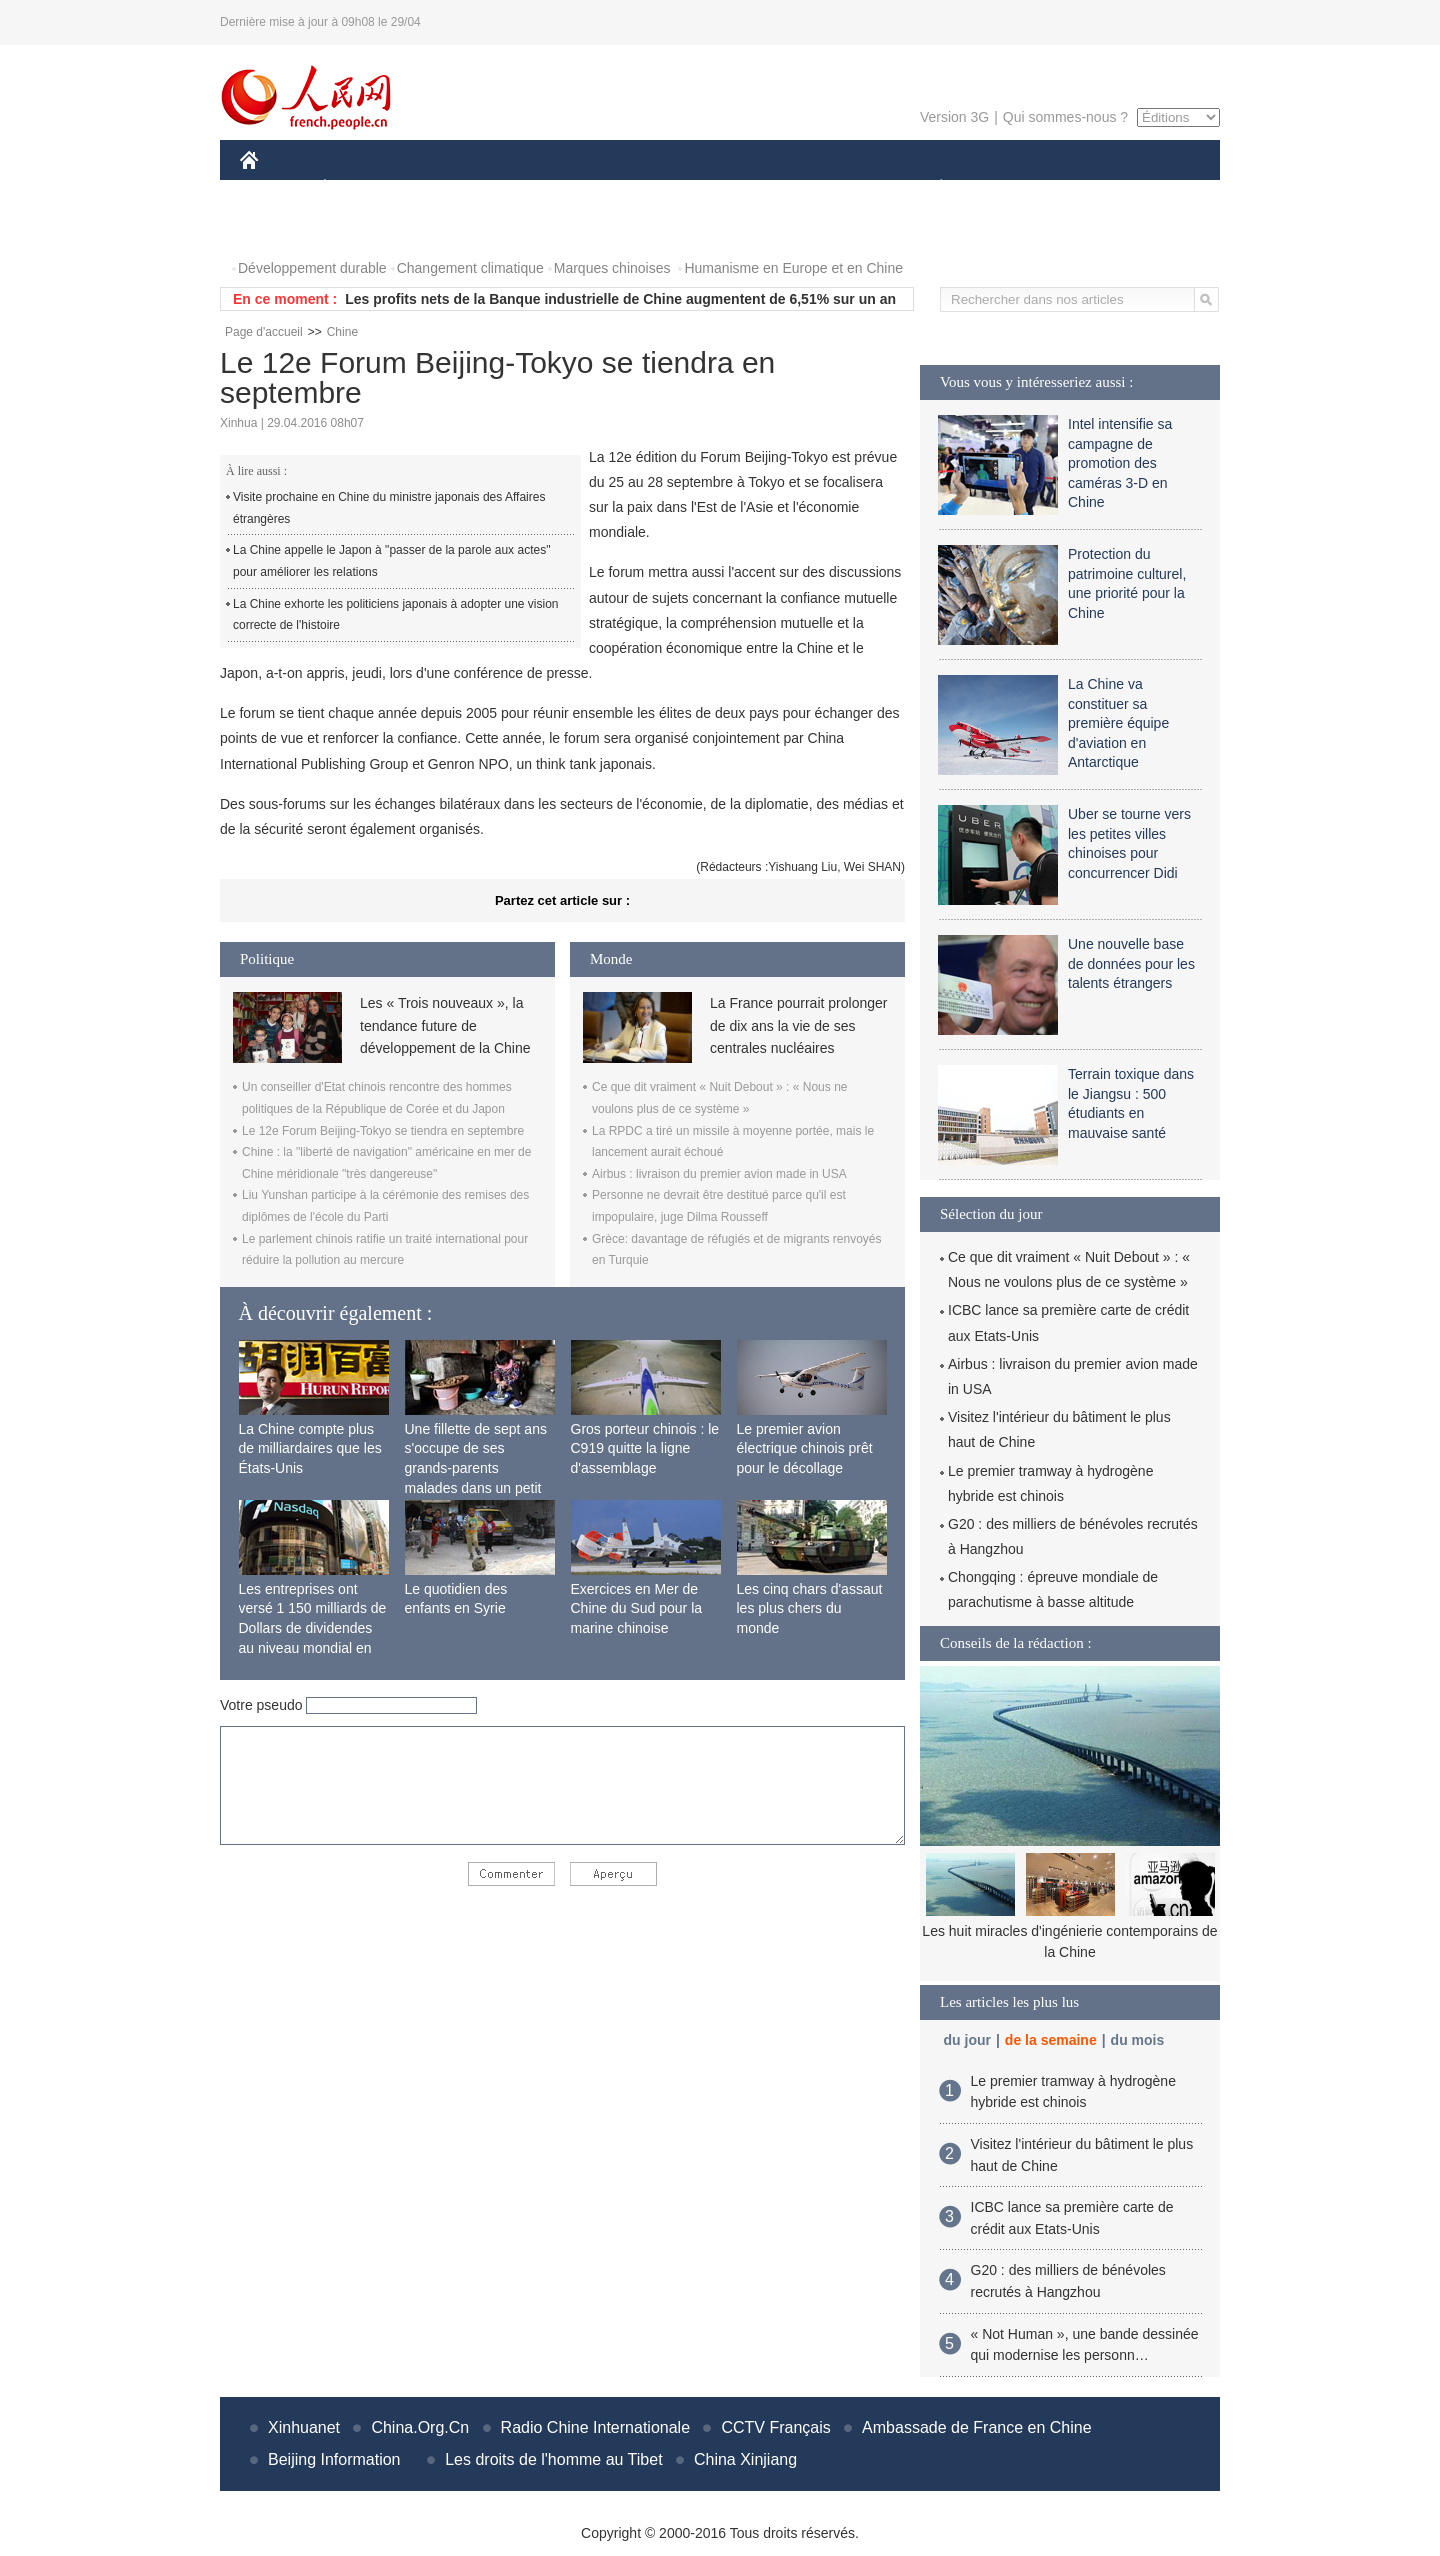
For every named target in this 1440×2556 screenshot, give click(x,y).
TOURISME (1096, 188)
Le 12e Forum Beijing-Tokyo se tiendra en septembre (383, 1131)
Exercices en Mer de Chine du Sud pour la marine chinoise (637, 1608)
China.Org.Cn (420, 2427)
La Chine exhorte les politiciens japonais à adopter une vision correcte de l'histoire (396, 615)
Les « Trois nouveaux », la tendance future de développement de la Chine (445, 1025)
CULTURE (714, 188)
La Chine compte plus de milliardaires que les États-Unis (310, 1448)
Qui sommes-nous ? (1065, 117)
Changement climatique (470, 268)
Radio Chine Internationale (595, 2427)
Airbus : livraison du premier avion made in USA (719, 1174)
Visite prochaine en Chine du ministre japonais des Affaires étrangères (389, 508)
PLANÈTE (930, 188)
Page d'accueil (264, 332)
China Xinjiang (745, 2459)
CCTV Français (775, 2427)
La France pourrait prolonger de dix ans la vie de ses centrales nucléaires (798, 1025)
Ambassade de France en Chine (976, 2427)
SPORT (1010, 188)
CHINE (274, 188)
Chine (342, 332)
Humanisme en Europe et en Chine (793, 268)
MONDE (452, 188)
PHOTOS (281, 228)
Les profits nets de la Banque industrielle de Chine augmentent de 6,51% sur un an (620, 299)
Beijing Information (334, 2459)
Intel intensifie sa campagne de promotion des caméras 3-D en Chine (1120, 463)
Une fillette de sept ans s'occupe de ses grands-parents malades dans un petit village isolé (476, 1468)
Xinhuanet (304, 2427)
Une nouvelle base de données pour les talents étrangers (1131, 963)
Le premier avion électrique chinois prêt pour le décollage (805, 1448)
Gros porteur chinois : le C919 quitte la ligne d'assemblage (645, 1448)
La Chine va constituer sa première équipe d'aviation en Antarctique (1118, 723)
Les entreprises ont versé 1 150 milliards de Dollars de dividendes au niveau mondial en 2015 (313, 1628)
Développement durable (312, 268)
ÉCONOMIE (361, 188)
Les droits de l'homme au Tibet (553, 2459)
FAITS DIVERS (822, 188)
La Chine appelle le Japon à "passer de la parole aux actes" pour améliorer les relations (391, 561)
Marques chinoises (612, 268)
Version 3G (954, 117)
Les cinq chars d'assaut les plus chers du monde (810, 1608)
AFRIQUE (536, 188)
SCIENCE (624, 188)
